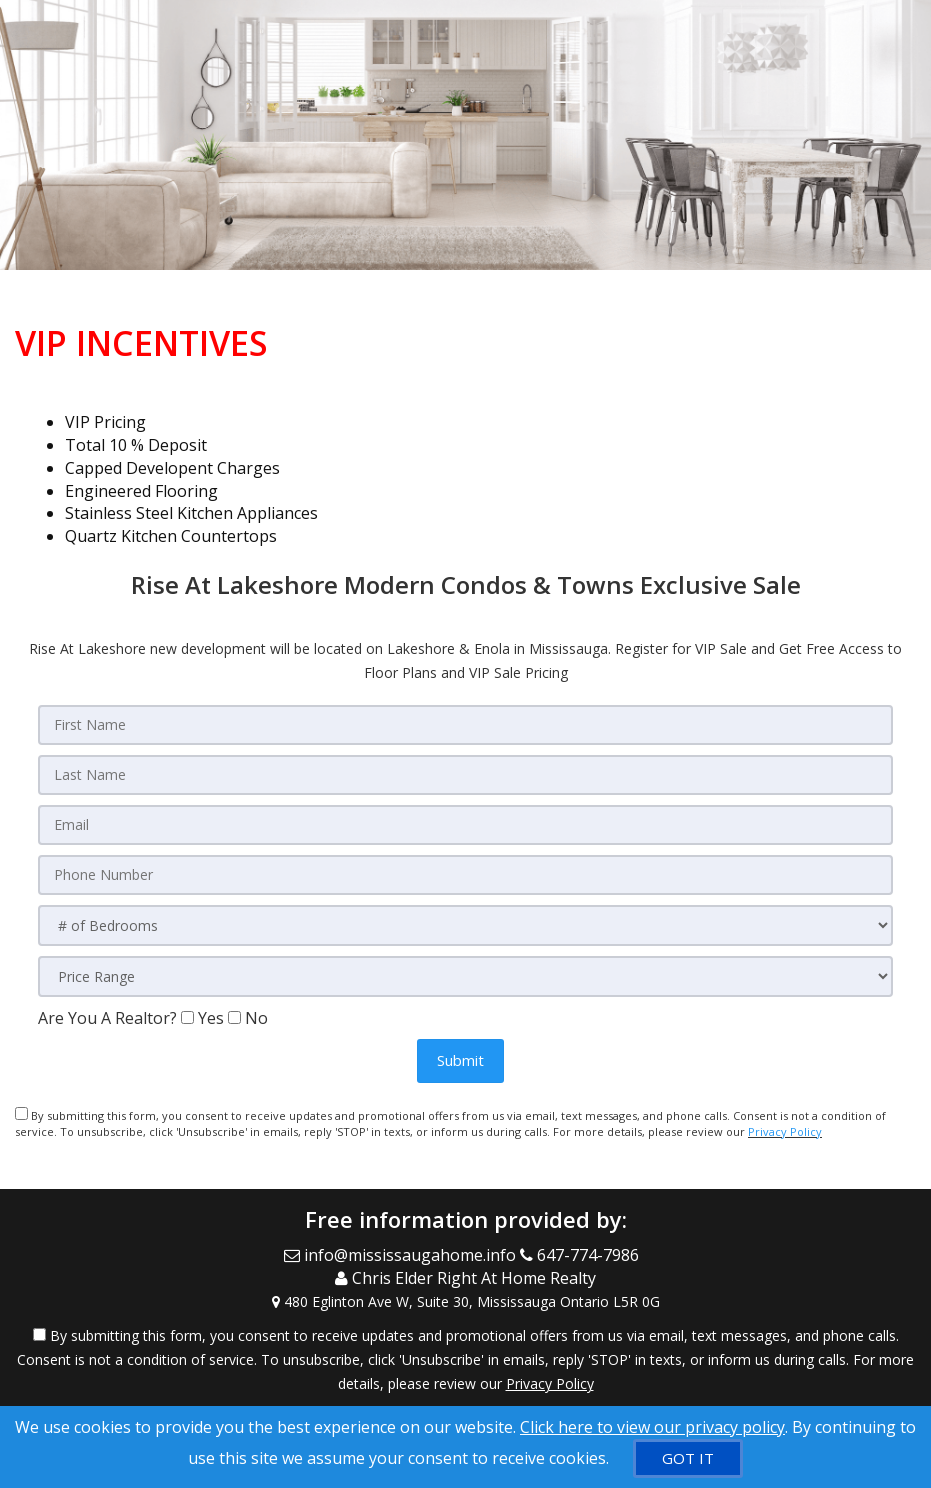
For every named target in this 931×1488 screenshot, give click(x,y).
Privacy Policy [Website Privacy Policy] (785, 1131)
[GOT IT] (688, 1458)
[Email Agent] (402, 1255)
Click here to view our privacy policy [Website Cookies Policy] (652, 1427)
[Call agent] (583, 1255)
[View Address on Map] (465, 1302)
